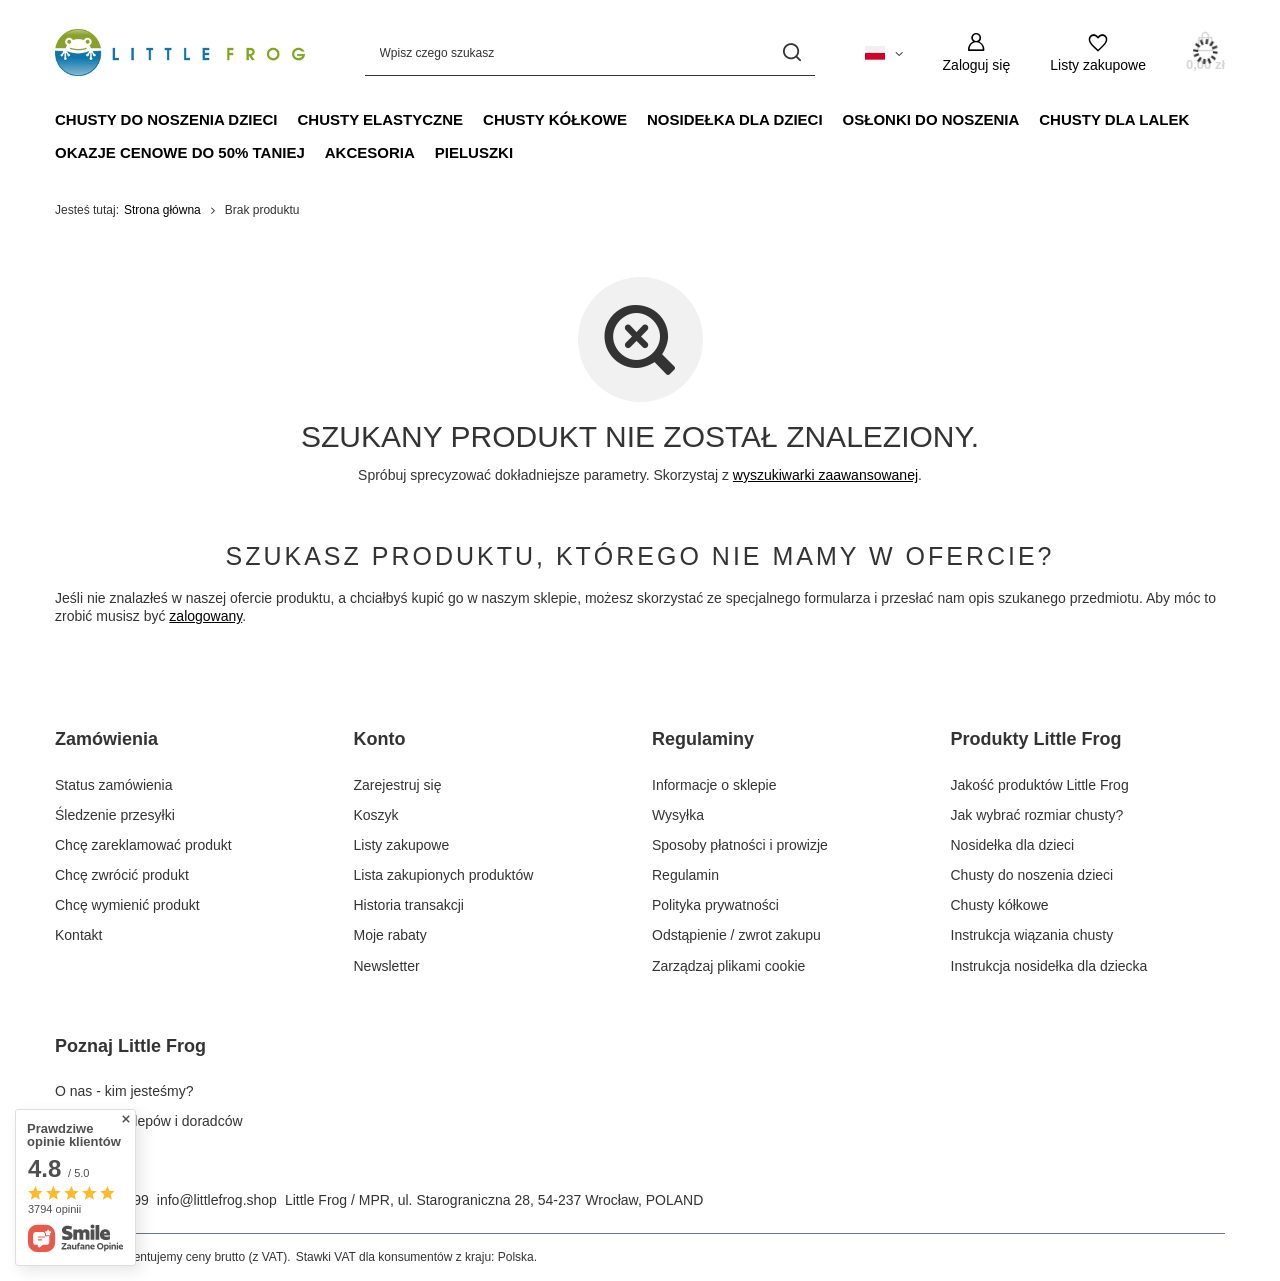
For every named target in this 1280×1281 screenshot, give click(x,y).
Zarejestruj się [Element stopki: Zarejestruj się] (398, 785)
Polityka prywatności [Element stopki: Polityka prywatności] (715, 905)
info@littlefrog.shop (217, 1200)
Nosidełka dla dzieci (735, 119)
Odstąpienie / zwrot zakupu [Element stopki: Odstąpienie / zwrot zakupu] (736, 935)
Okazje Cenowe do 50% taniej (180, 152)
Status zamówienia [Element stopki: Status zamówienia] (114, 785)
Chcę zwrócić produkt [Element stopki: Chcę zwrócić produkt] (122, 875)
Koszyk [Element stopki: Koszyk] (376, 815)
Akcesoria (370, 152)
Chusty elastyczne (381, 119)
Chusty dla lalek (1114, 119)
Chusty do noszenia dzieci (166, 119)
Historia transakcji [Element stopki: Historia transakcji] (409, 905)
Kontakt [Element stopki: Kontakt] (78, 935)
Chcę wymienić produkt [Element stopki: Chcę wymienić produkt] (127, 905)
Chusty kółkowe (555, 119)
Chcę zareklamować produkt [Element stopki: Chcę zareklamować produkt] (143, 845)
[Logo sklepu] (180, 53)
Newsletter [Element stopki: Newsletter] (387, 966)
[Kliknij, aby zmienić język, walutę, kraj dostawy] (884, 52)
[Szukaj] (792, 52)
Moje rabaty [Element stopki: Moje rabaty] (390, 935)
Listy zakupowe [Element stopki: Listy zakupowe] (402, 845)
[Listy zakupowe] (1098, 52)
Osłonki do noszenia (931, 119)
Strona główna (162, 210)
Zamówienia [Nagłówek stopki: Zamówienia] (106, 739)
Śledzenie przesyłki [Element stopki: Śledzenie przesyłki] (115, 815)
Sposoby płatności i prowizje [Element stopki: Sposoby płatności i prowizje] (740, 845)
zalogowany (205, 616)
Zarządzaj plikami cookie (728, 966)
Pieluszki (474, 152)
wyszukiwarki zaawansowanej (825, 475)
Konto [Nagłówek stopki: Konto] (380, 739)
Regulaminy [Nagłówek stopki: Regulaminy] (703, 739)
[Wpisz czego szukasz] (590, 52)
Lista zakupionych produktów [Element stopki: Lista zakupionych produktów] (444, 875)
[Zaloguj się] (977, 52)
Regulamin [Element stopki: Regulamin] (685, 875)
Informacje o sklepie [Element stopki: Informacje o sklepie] (714, 785)
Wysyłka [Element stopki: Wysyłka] (678, 815)
